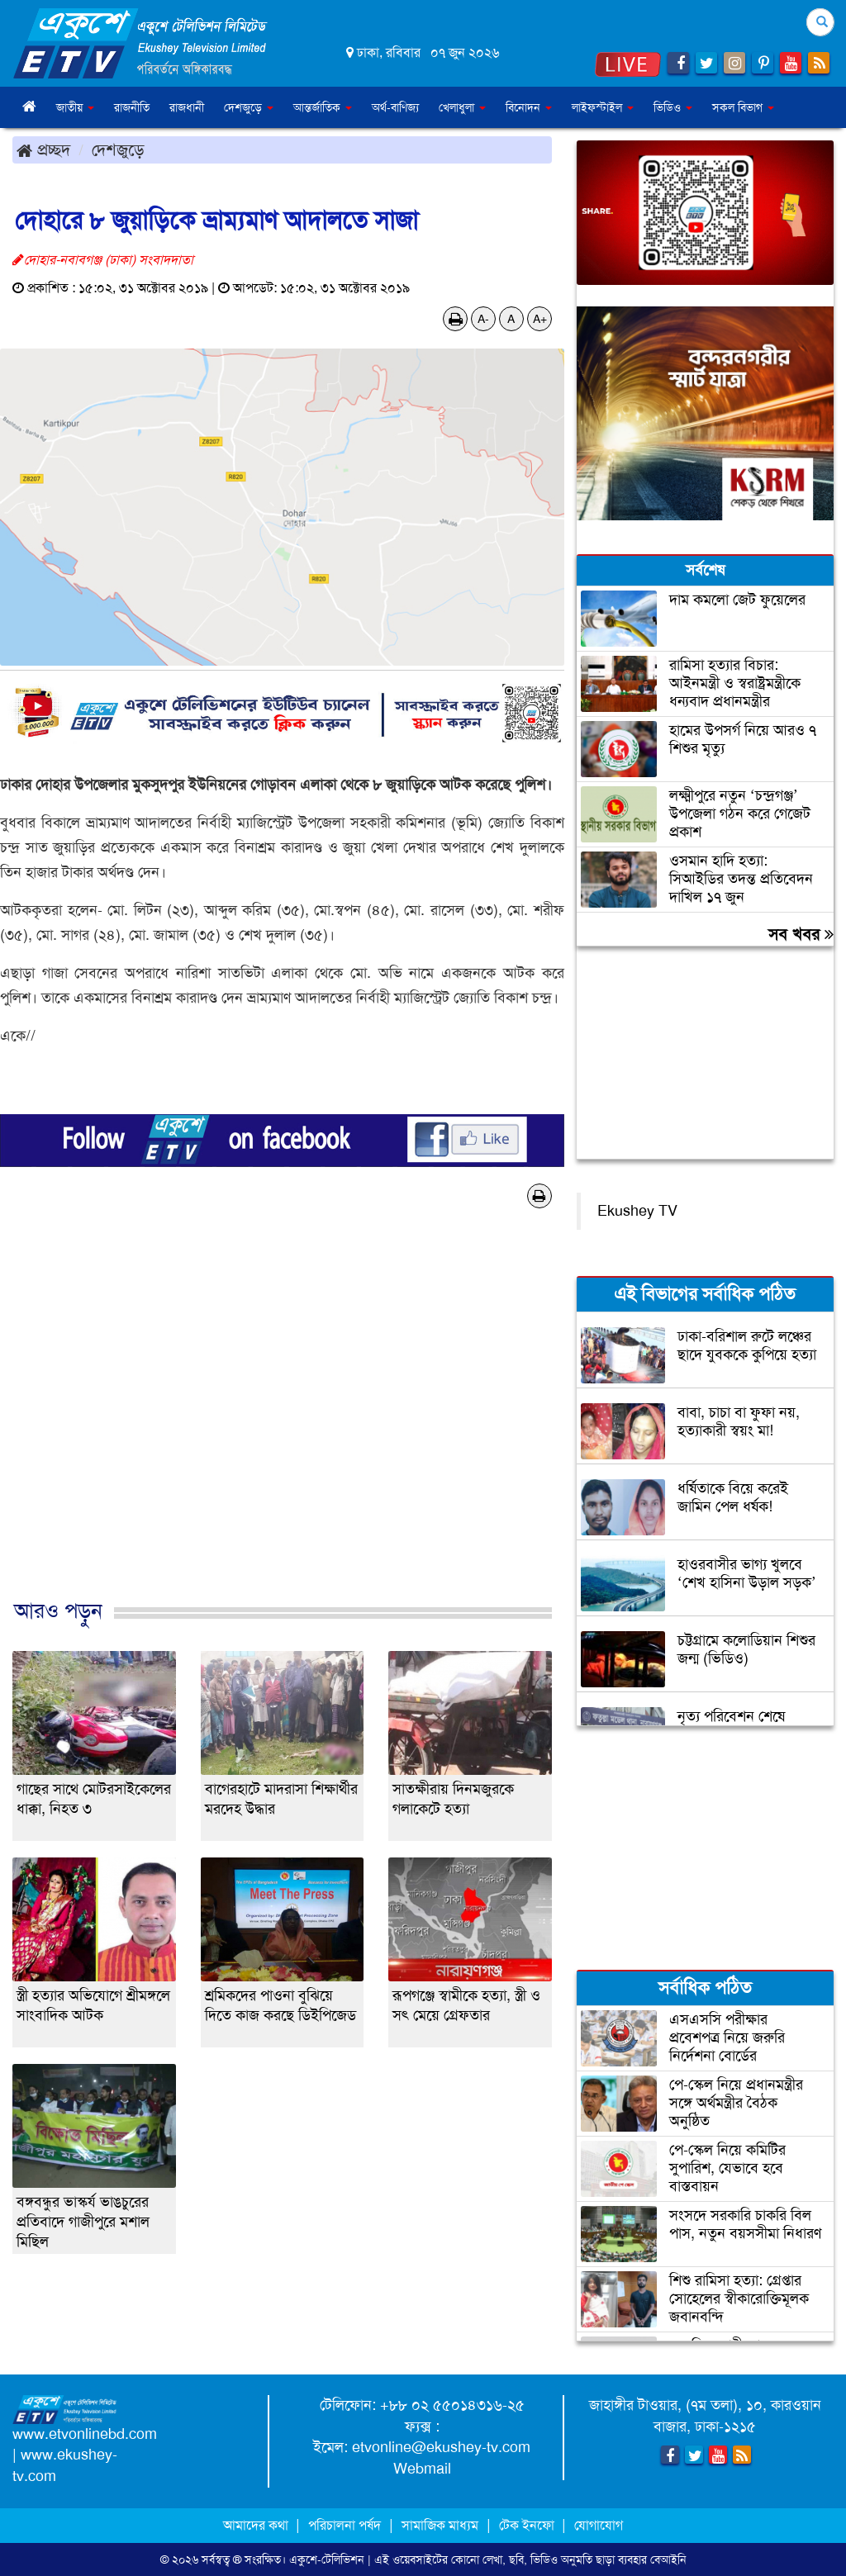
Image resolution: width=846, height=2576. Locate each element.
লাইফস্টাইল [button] (603, 107)
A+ (540, 318)
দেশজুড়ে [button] (248, 107)
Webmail (422, 2469)
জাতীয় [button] (75, 107)
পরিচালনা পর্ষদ (344, 2525)
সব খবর (801, 934)
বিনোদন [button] (529, 107)
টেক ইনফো (528, 2525)
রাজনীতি (132, 107)
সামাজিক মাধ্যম (440, 2525)
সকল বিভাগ (743, 107)
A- (483, 318)
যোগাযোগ (598, 2525)
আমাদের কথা (257, 2525)
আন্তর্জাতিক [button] (322, 107)
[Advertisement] (282, 1421)
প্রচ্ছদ (43, 149)
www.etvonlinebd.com (84, 2434)
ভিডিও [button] (673, 107)
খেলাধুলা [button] (462, 107)
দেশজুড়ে (118, 149)
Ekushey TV (637, 1211)
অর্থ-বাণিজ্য (395, 107)
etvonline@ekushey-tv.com (441, 2447)
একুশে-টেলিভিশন (326, 2559)
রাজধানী (186, 107)
